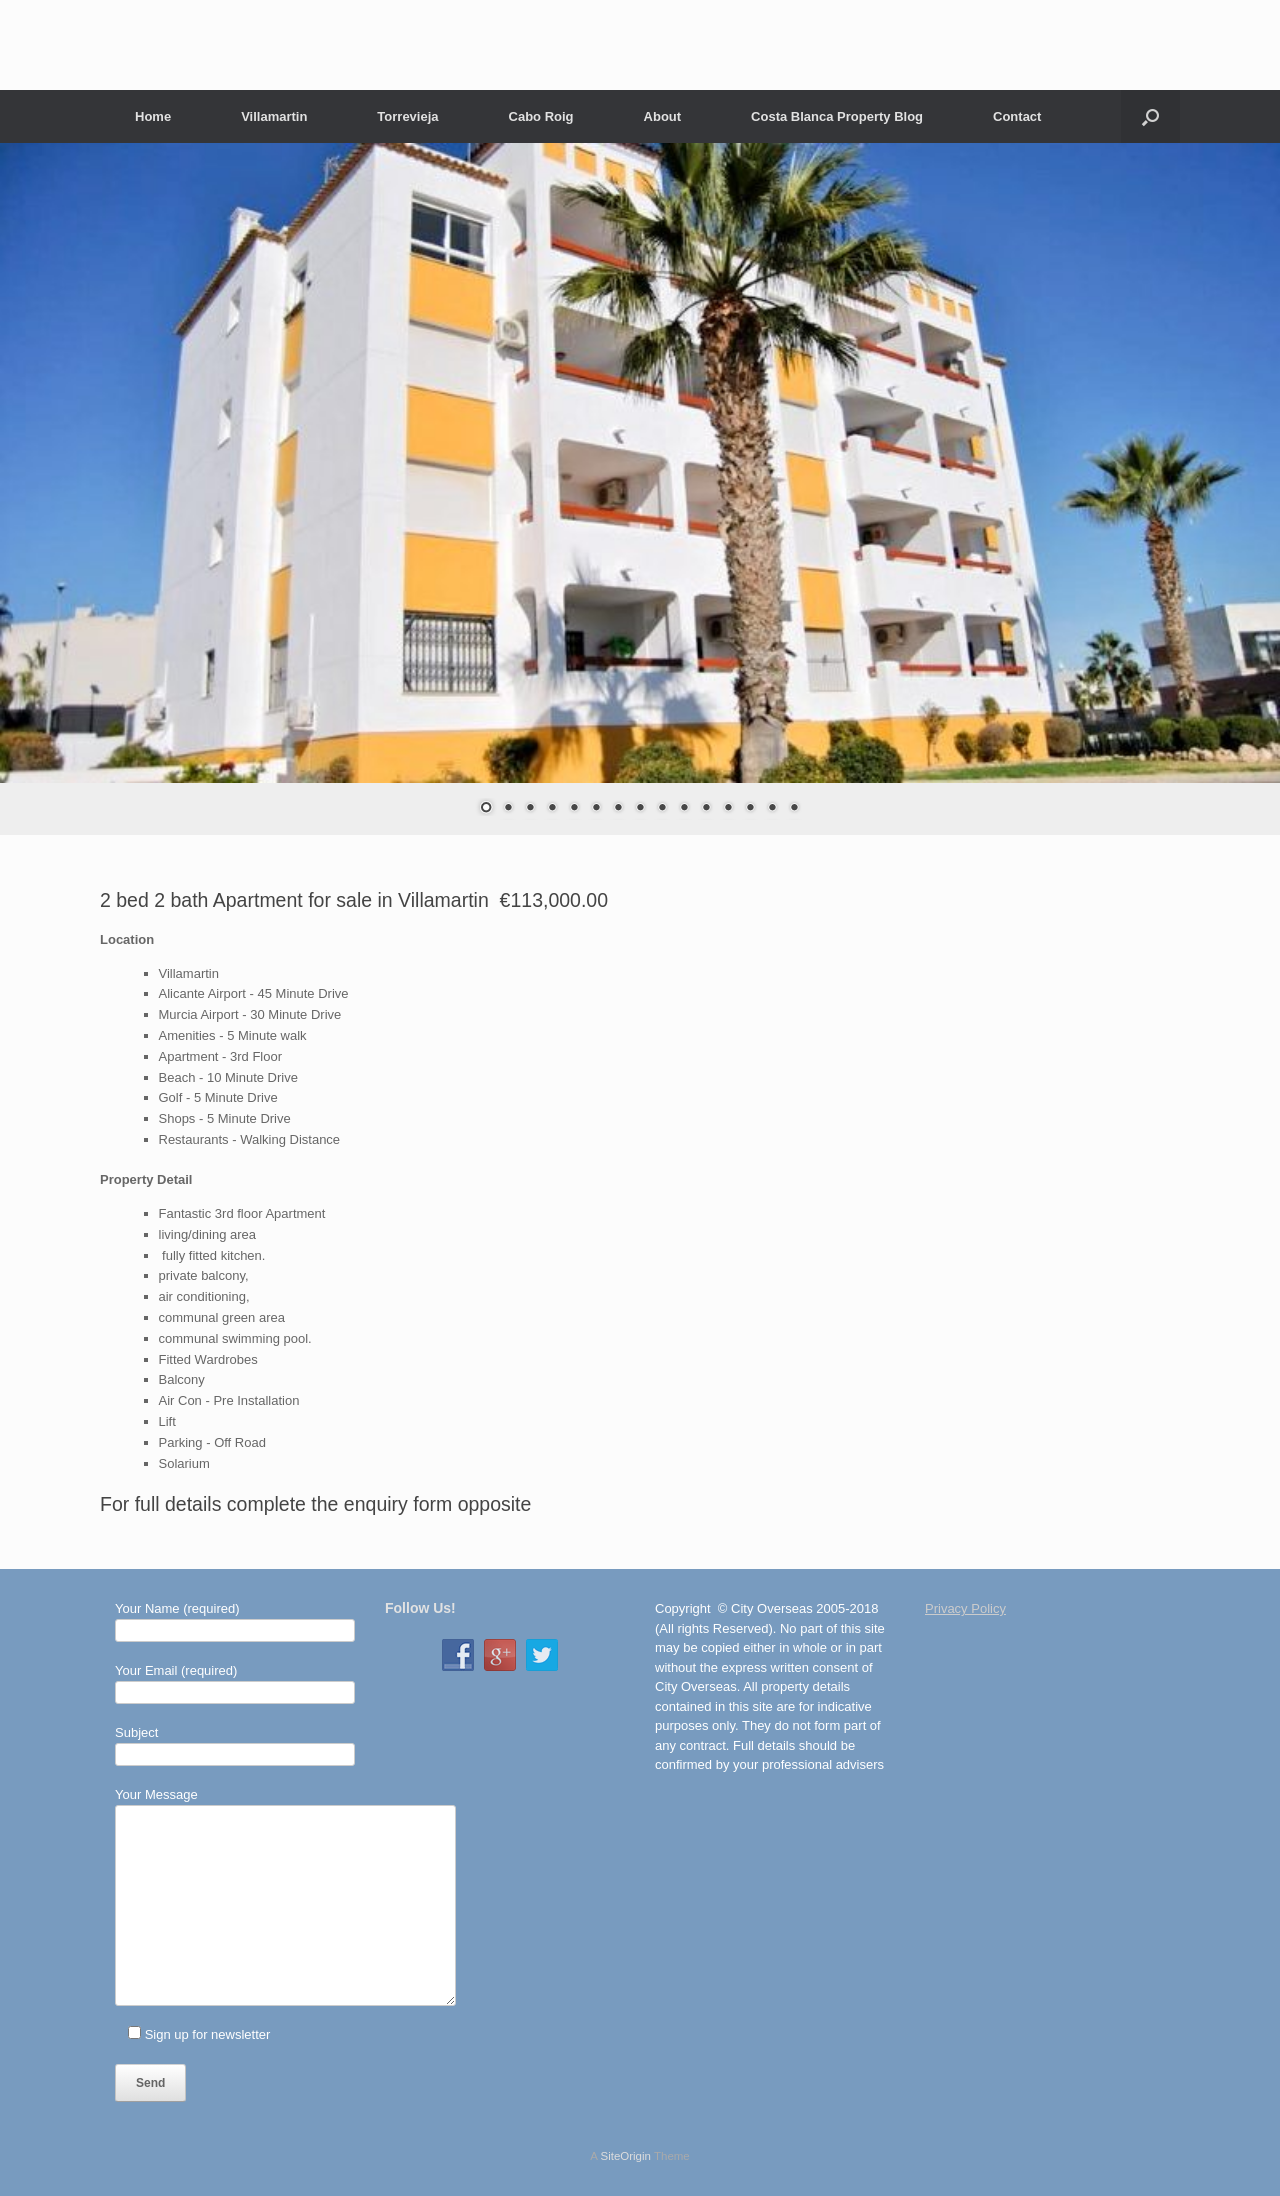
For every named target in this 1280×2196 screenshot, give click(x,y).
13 (750, 809)
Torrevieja (407, 116)
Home (153, 116)
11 (706, 809)
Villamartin (274, 116)
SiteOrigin (625, 2156)
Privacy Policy (965, 1608)
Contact (1017, 116)
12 (728, 809)
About (663, 116)
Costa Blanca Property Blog (837, 116)
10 (684, 809)
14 (772, 809)
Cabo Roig (541, 116)
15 (794, 809)
